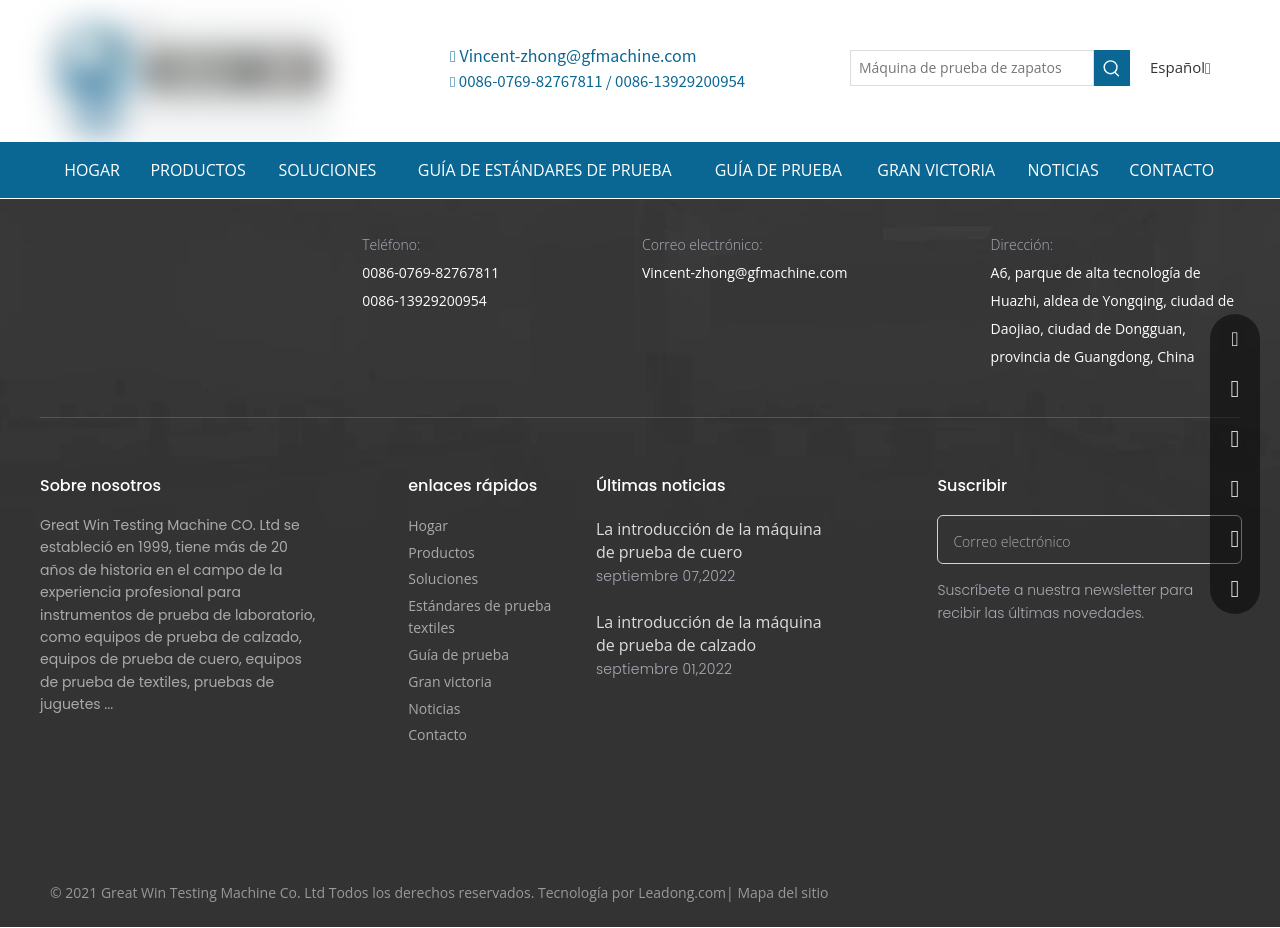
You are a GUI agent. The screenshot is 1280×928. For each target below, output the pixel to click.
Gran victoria (450, 681)
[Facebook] (1098, 893)
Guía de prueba (458, 654)
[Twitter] (1136, 893)
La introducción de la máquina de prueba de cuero (709, 540)
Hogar (428, 525)
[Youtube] (1174, 893)
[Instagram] (1212, 893)
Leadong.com (682, 892)
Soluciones (443, 578)
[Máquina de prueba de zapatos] (972, 68)
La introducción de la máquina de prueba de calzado (709, 633)
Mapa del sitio (782, 892)
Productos (441, 552)
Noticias (434, 708)
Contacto (437, 734)
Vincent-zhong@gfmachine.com (573, 55)
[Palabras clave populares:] (1112, 68)
